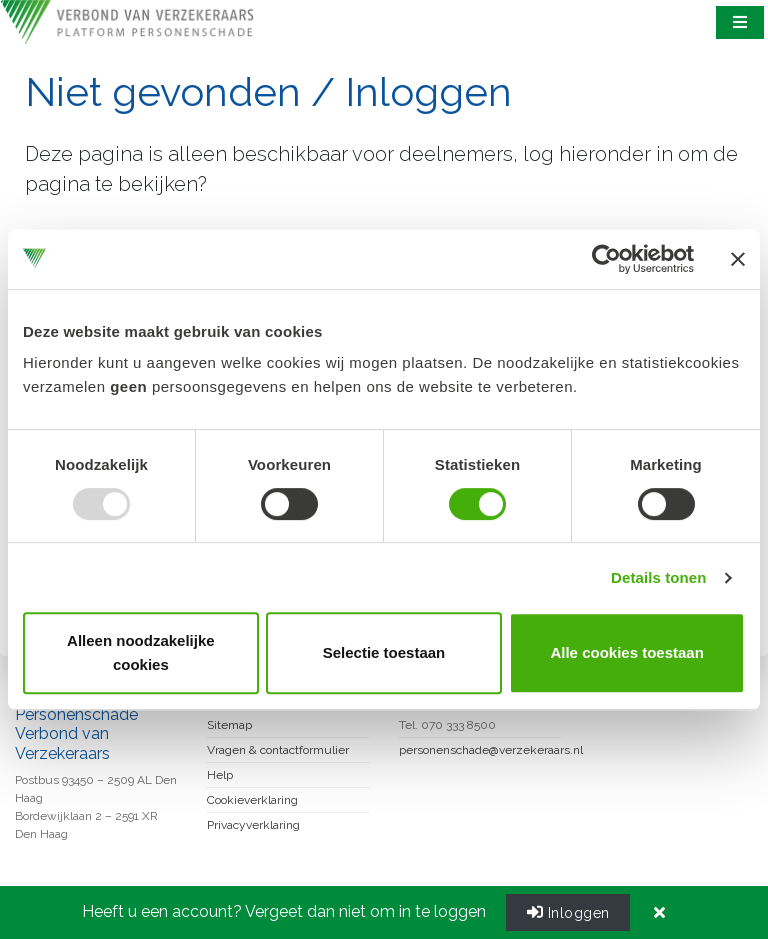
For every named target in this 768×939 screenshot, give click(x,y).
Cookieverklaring (252, 800)
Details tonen (658, 577)
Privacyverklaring (253, 825)
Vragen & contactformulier (278, 750)
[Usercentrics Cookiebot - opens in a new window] (606, 259)
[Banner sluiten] (738, 259)
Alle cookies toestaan (626, 652)
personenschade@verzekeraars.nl (491, 750)
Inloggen (568, 912)
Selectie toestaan (384, 652)
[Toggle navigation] (740, 22)
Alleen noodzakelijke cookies (141, 652)
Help (220, 775)
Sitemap (229, 725)
